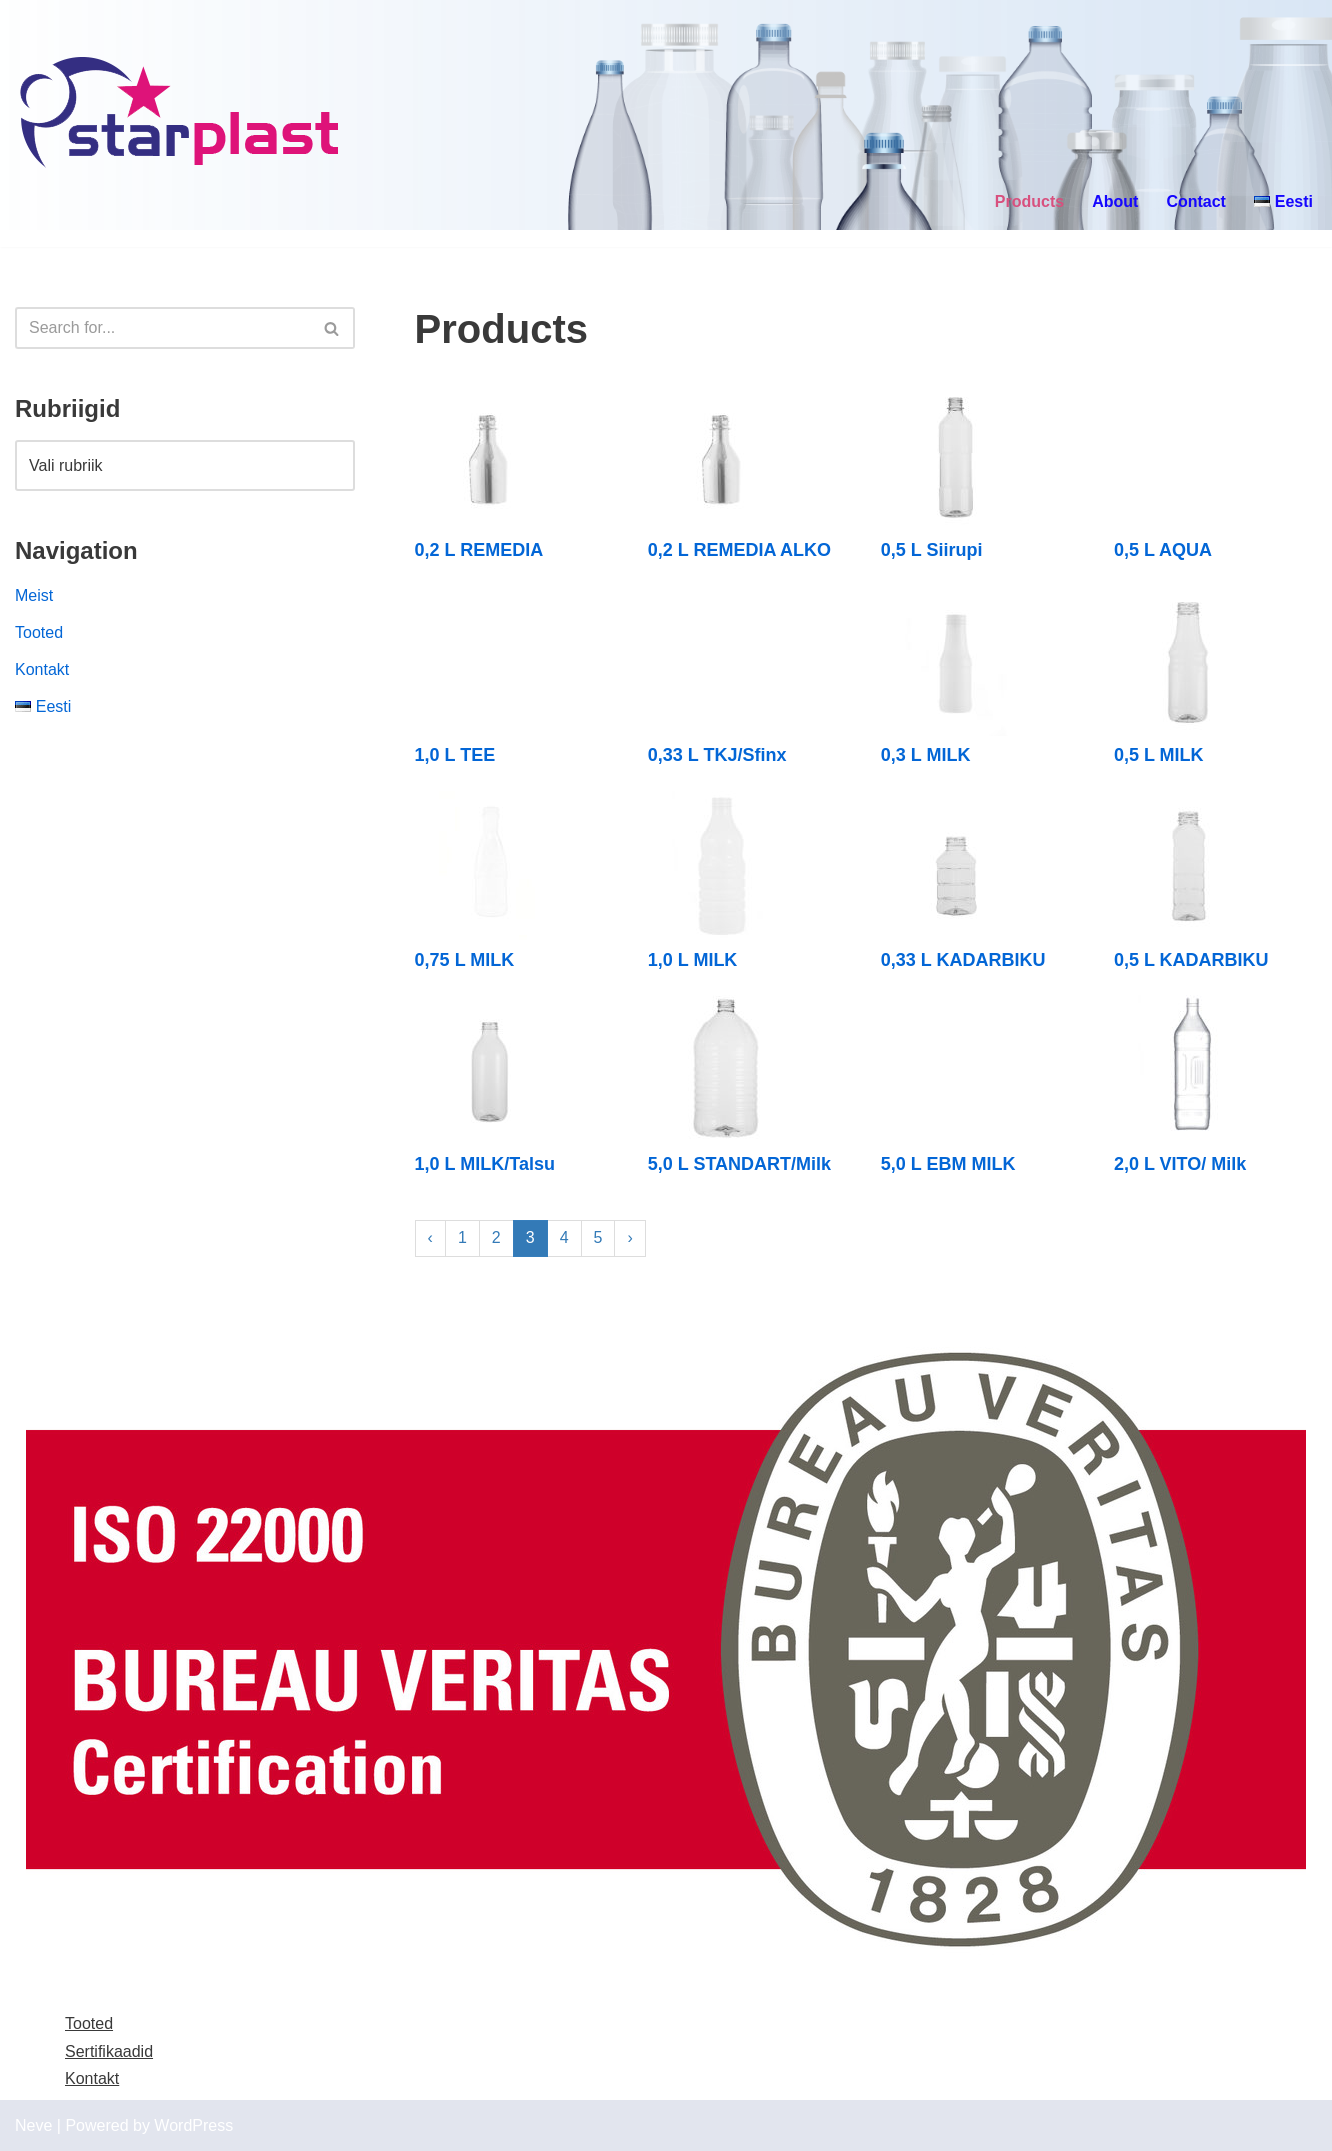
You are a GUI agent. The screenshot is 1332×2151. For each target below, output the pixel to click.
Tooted (39, 632)
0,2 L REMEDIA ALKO (739, 550)
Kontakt (42, 669)
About (1115, 201)
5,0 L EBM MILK (948, 1164)
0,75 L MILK (465, 960)
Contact (1196, 201)
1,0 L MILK (693, 960)
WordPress (193, 2125)
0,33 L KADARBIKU (963, 960)
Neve (33, 2125)
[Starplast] (180, 115)
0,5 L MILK (1159, 755)
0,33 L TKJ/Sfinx (717, 755)
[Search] (162, 328)
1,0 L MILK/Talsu (485, 1164)
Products (1029, 201)
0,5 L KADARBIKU (1191, 960)
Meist (34, 595)
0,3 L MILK (926, 755)
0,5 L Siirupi (932, 550)
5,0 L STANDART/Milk (739, 1164)
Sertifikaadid (109, 2051)
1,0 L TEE (455, 755)
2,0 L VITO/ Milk (1180, 1164)
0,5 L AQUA (1163, 550)
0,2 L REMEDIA (479, 550)
